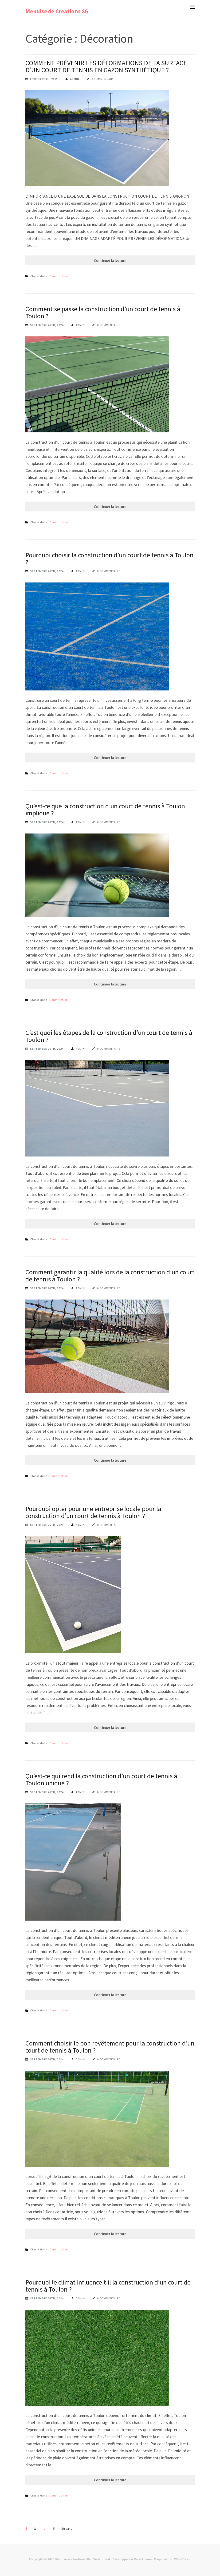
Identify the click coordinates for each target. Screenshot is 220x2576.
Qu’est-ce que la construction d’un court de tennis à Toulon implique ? (105, 809)
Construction (59, 276)
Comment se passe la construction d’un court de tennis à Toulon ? (102, 312)
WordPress (182, 2559)
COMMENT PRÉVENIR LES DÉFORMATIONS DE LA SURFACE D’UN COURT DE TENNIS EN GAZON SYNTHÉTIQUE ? (106, 66)
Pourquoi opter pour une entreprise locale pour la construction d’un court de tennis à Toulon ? (93, 1512)
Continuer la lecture (110, 260)
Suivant (66, 2528)
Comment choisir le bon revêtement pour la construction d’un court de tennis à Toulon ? (109, 2046)
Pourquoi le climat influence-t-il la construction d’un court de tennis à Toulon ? (108, 2285)
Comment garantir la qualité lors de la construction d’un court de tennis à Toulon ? (109, 1275)
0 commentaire (102, 79)
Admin (74, 79)
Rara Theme (143, 2559)
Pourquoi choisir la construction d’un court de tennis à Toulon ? (109, 558)
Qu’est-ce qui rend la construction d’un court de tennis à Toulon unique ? (101, 1779)
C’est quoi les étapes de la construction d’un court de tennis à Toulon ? (108, 1036)
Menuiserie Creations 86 (56, 11)
